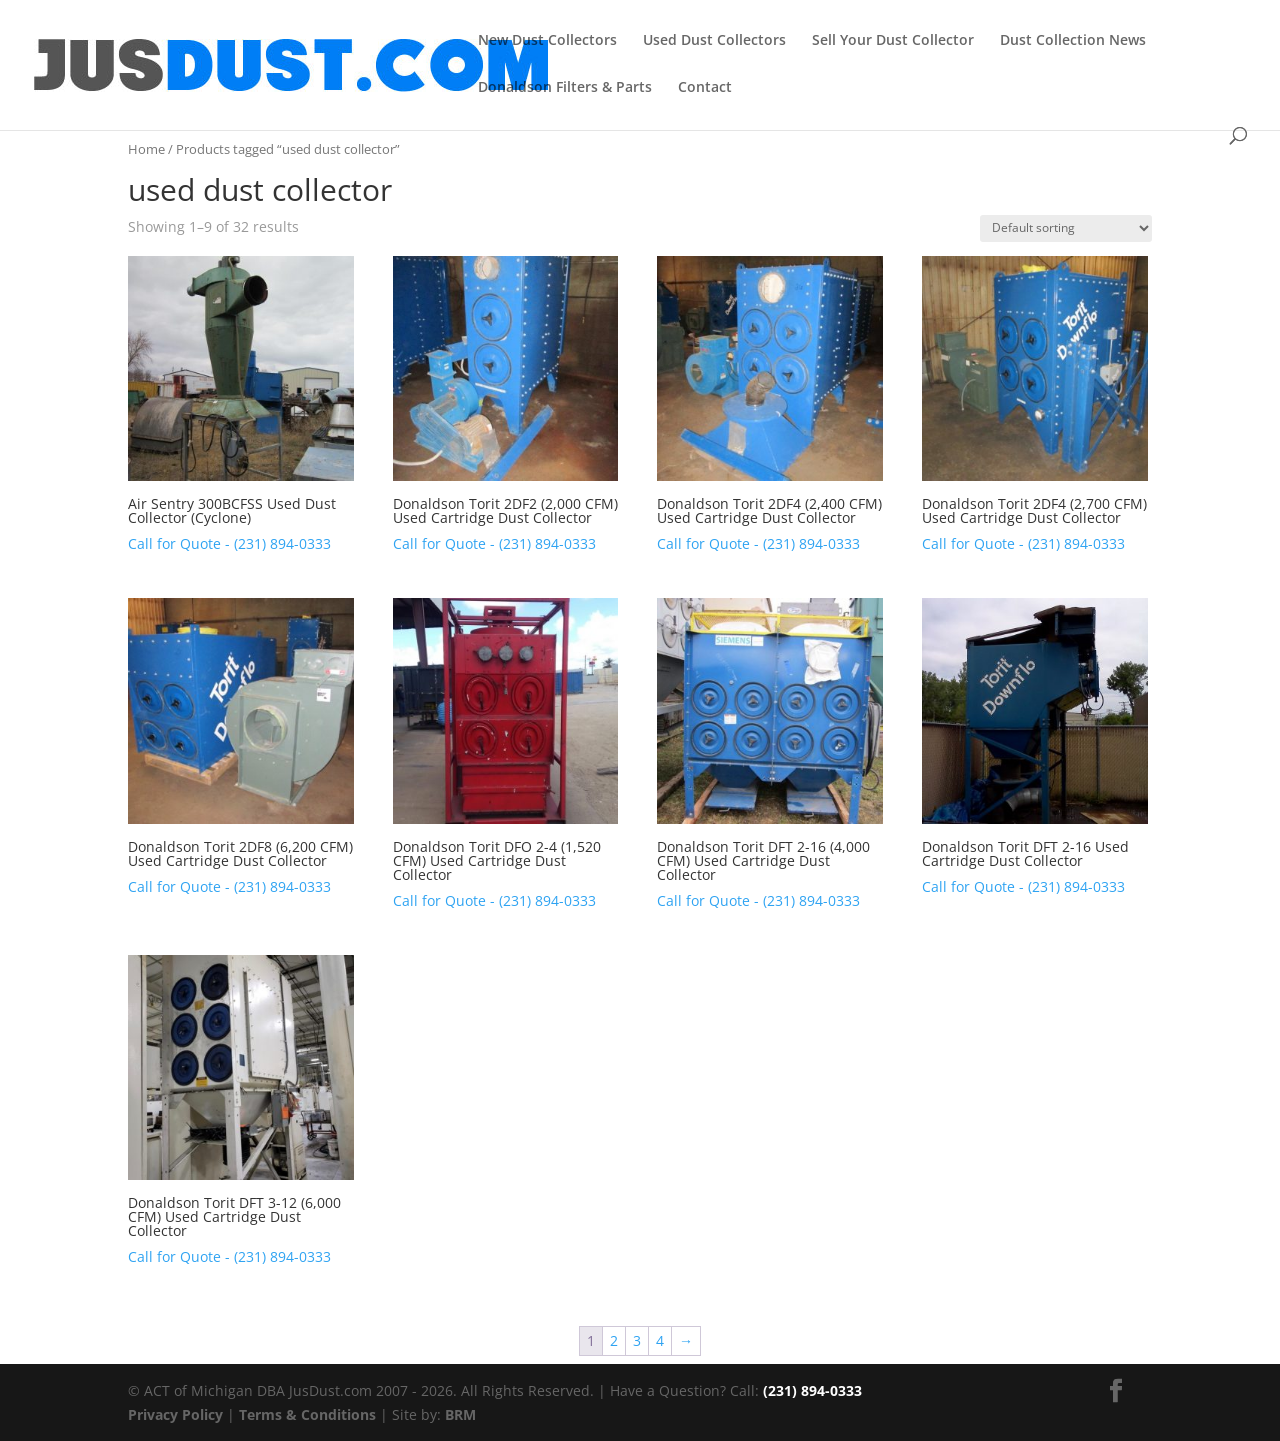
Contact (705, 88)
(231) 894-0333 (812, 1390)
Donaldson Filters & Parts (565, 88)
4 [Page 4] (660, 1340)
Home (146, 149)
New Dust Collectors (547, 41)
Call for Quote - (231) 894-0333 (229, 543)
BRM (460, 1414)
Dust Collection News (1073, 41)
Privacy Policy (175, 1414)
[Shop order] (1066, 228)
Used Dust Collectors (714, 41)
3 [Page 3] (637, 1340)
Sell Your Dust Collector (893, 41)
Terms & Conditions (307, 1414)
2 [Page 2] (614, 1340)
